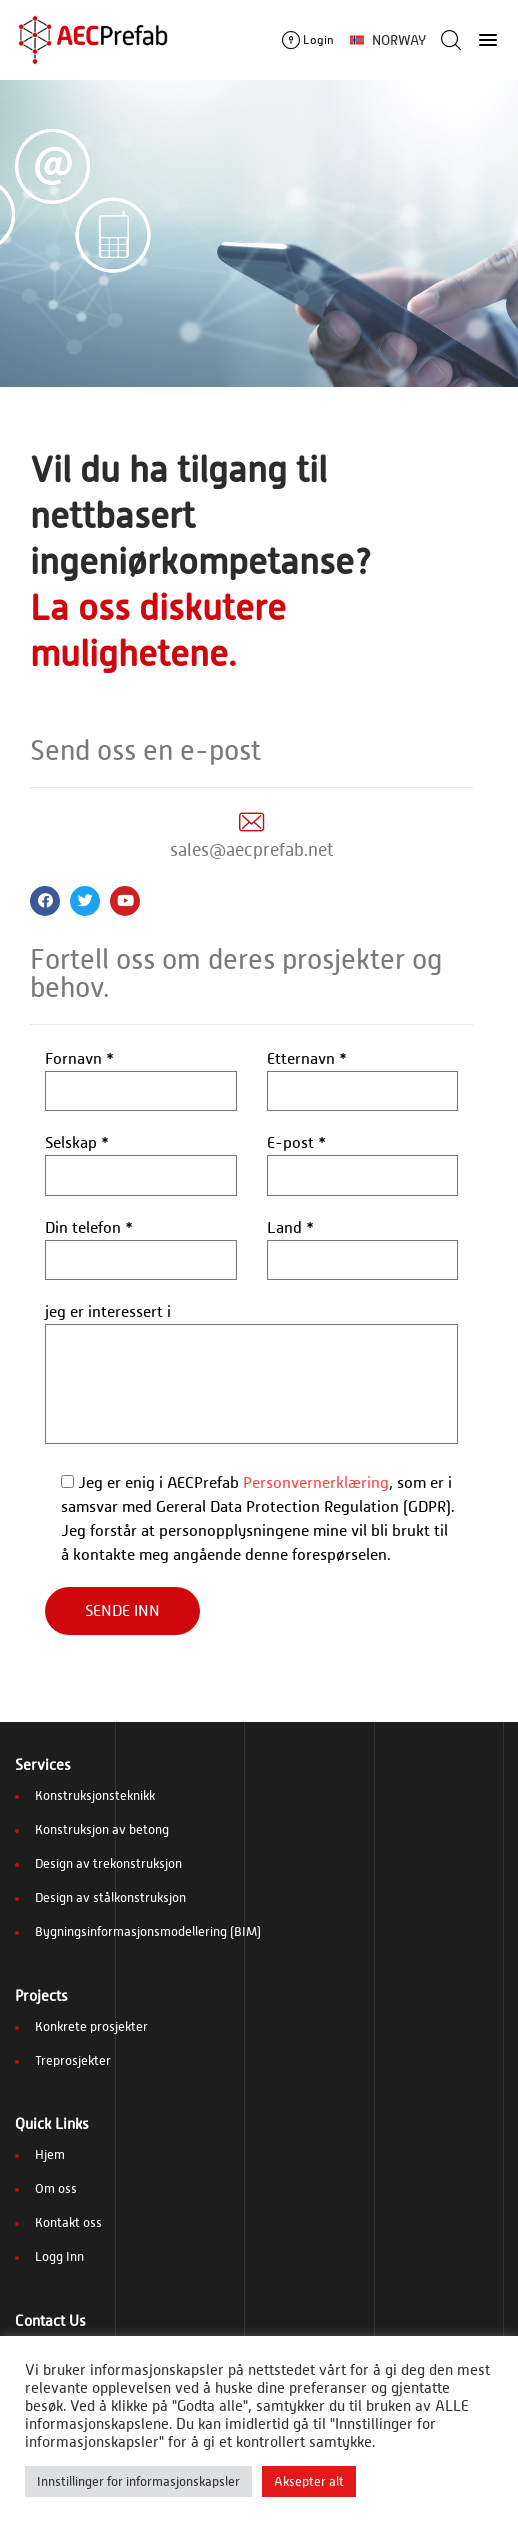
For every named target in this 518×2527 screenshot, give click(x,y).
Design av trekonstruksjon (108, 1863)
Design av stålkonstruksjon (110, 1897)
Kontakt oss (68, 2222)
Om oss (56, 2188)
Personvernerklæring (316, 1482)
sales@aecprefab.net (252, 849)
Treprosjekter (73, 2060)
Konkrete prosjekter (91, 2026)
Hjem (50, 2154)
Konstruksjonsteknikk (95, 1795)
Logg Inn (59, 2256)
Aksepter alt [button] (309, 2481)
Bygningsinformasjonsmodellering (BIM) (148, 1931)
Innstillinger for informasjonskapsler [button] (138, 2481)
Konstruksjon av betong (102, 1829)
